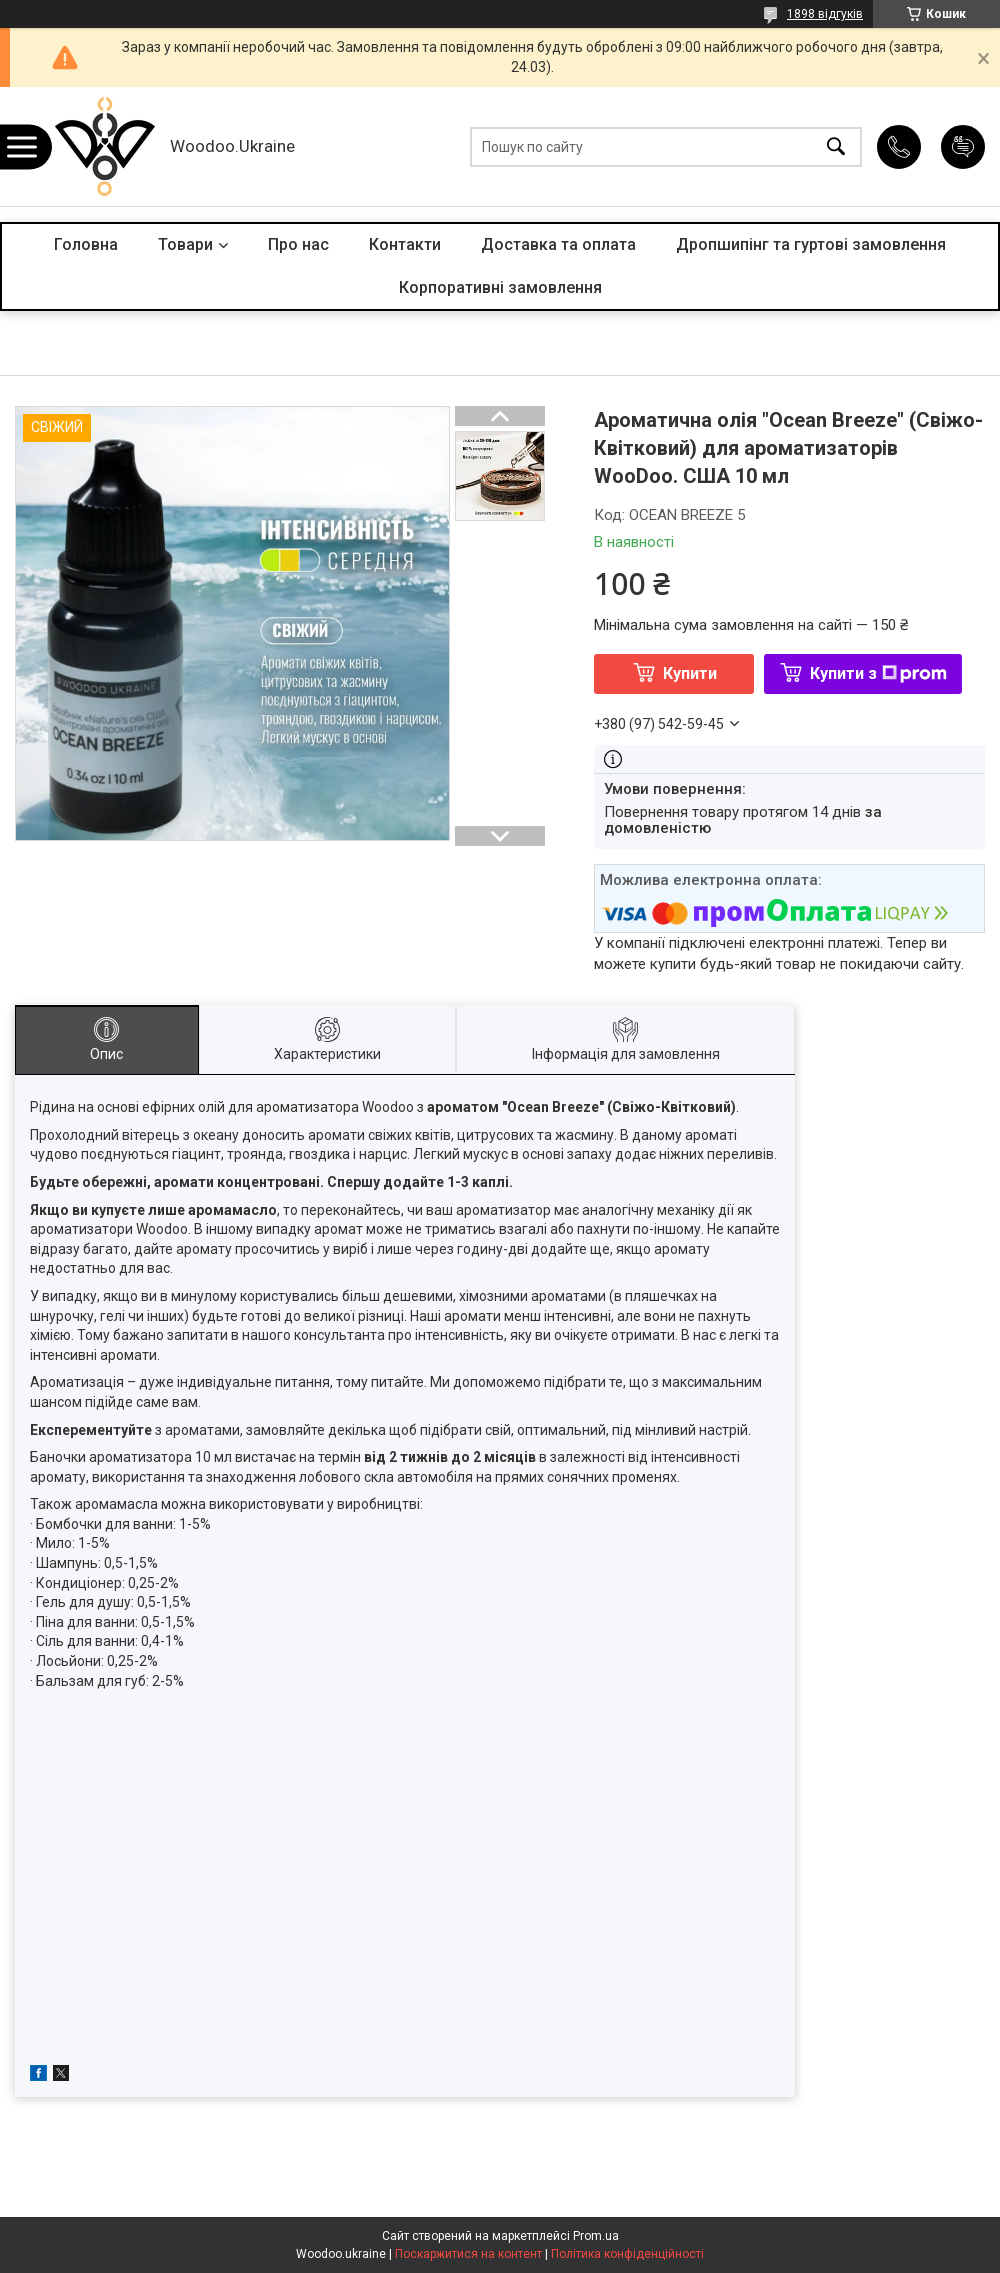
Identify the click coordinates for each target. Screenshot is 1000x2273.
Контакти (405, 244)
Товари (185, 244)
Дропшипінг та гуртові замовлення (811, 244)
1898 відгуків (825, 14)
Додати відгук (963, 147)
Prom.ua (596, 2236)
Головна (86, 244)
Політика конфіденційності (627, 2254)
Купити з (878, 673)
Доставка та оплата (558, 244)
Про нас (298, 244)
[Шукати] (836, 146)
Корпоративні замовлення (500, 287)
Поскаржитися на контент (468, 2254)
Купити (690, 673)
